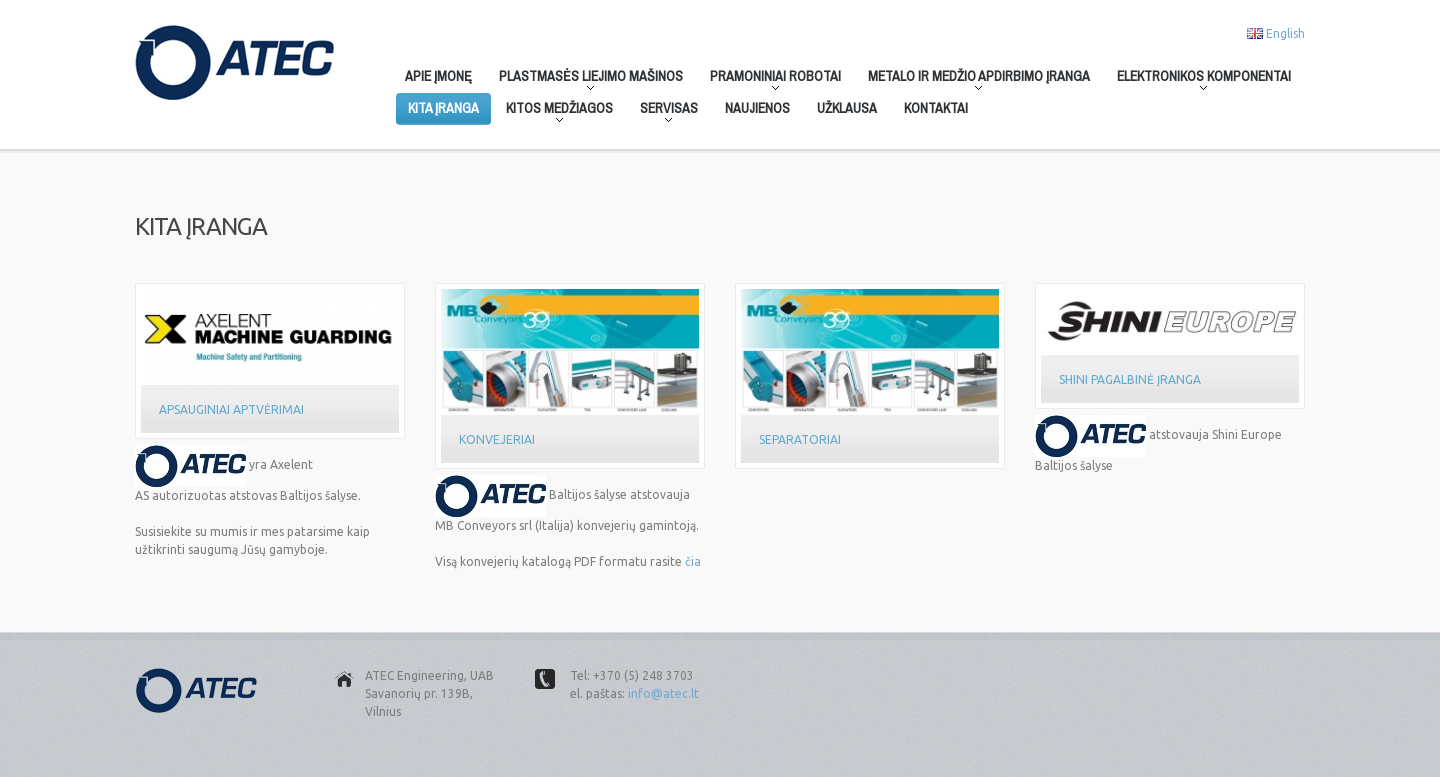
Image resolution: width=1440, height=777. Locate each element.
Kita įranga (443, 108)
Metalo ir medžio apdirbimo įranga (973, 80)
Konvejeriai (497, 439)
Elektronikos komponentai (1198, 80)
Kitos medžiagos (553, 112)
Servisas (663, 112)
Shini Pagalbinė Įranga (1130, 379)
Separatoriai (800, 439)
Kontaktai (936, 108)
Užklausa (847, 108)
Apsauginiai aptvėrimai (231, 409)
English (1285, 33)
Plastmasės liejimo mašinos (585, 80)
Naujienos (757, 108)
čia (693, 561)
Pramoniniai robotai (769, 80)
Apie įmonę (438, 76)
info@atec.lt (663, 693)
